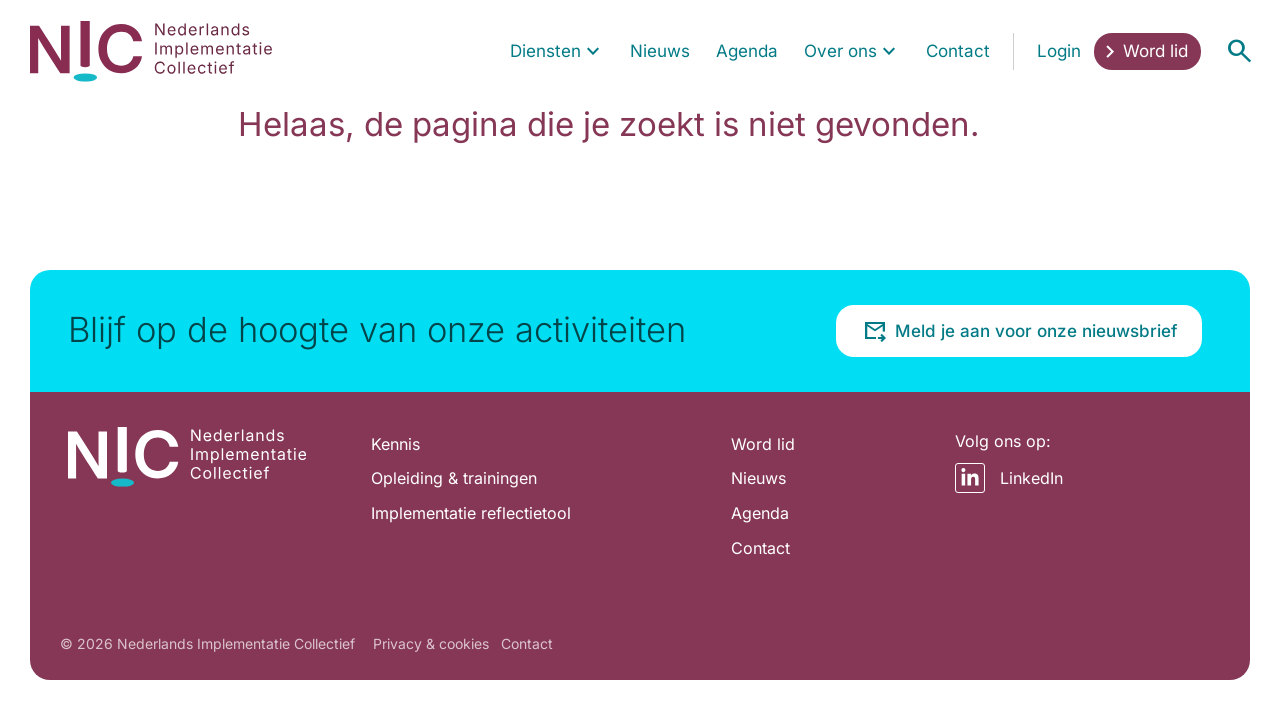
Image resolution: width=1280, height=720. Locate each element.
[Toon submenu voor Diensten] (593, 51)
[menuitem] (557, 51)
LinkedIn (1009, 478)
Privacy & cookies (431, 643)
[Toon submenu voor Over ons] (889, 51)
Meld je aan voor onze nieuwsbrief (1020, 331)
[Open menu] (1239, 51)
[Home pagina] (151, 51)
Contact (527, 643)
